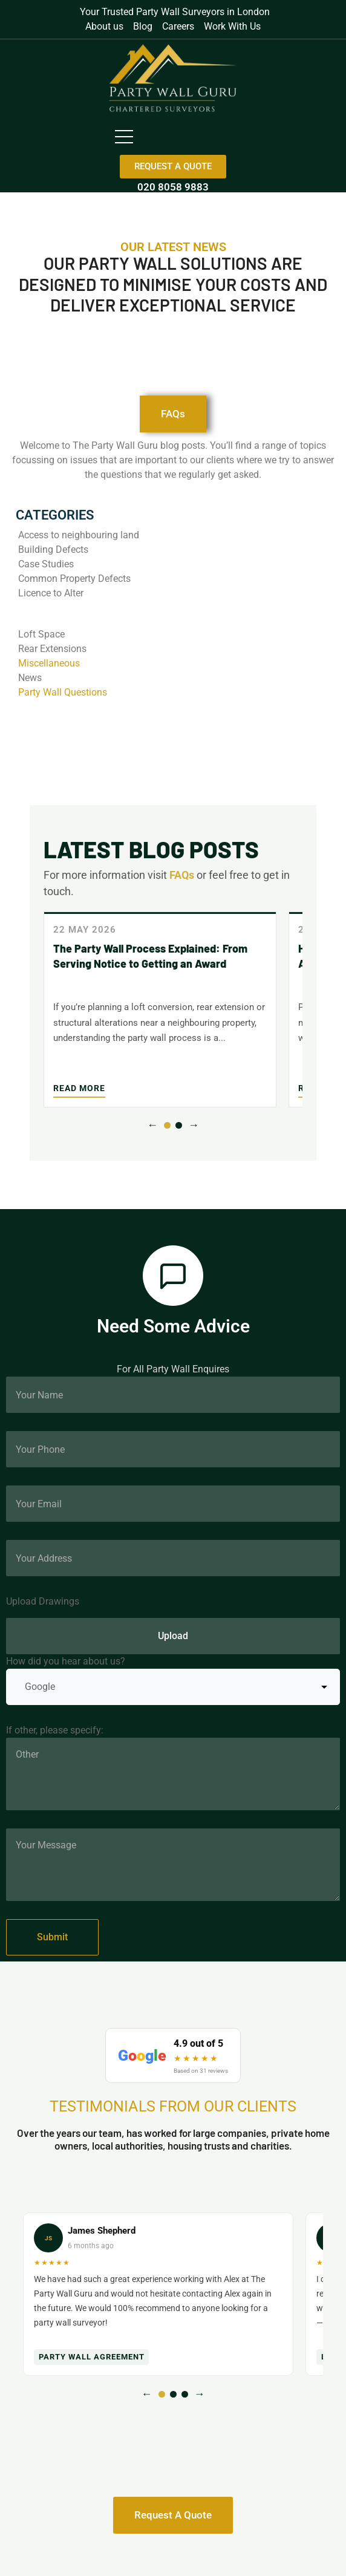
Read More (79, 1088)
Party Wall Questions (62, 692)
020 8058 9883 (173, 187)
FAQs (181, 875)
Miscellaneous (49, 663)
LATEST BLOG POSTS (151, 849)
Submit (52, 1937)
